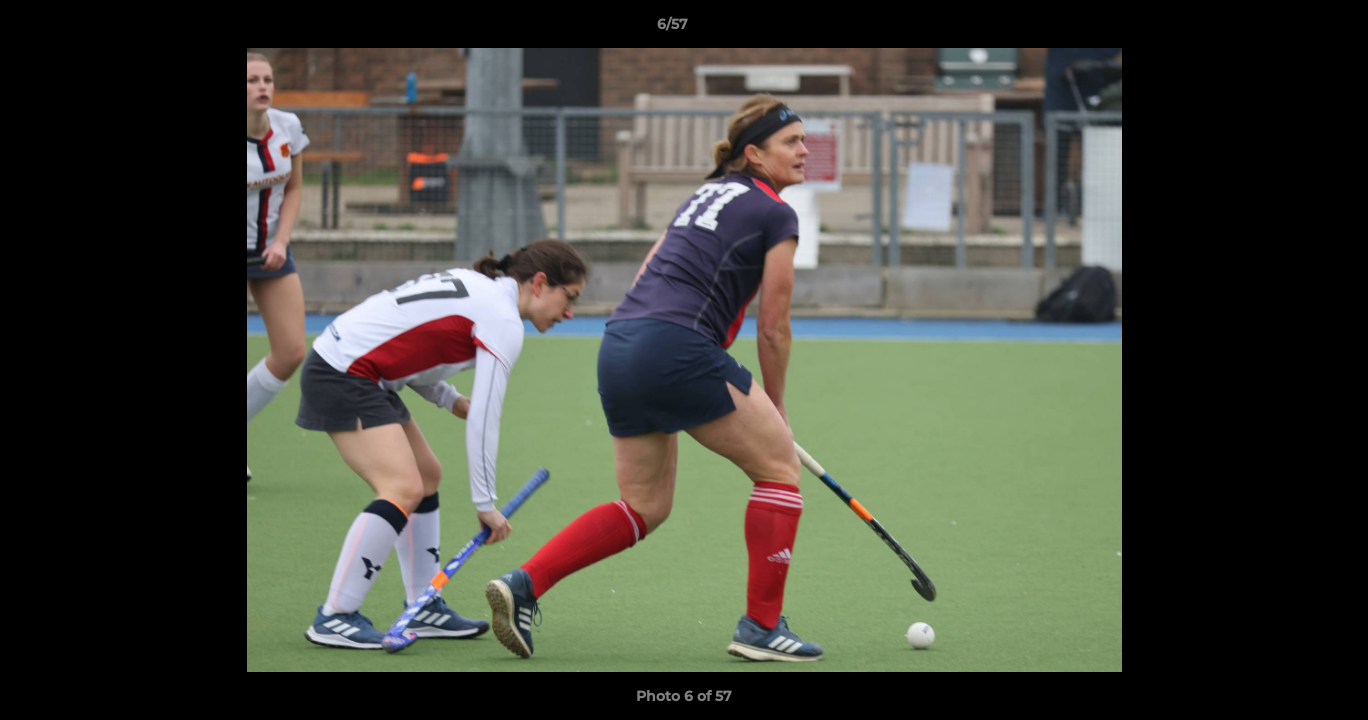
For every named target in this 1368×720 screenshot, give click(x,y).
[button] (1284, 29)
